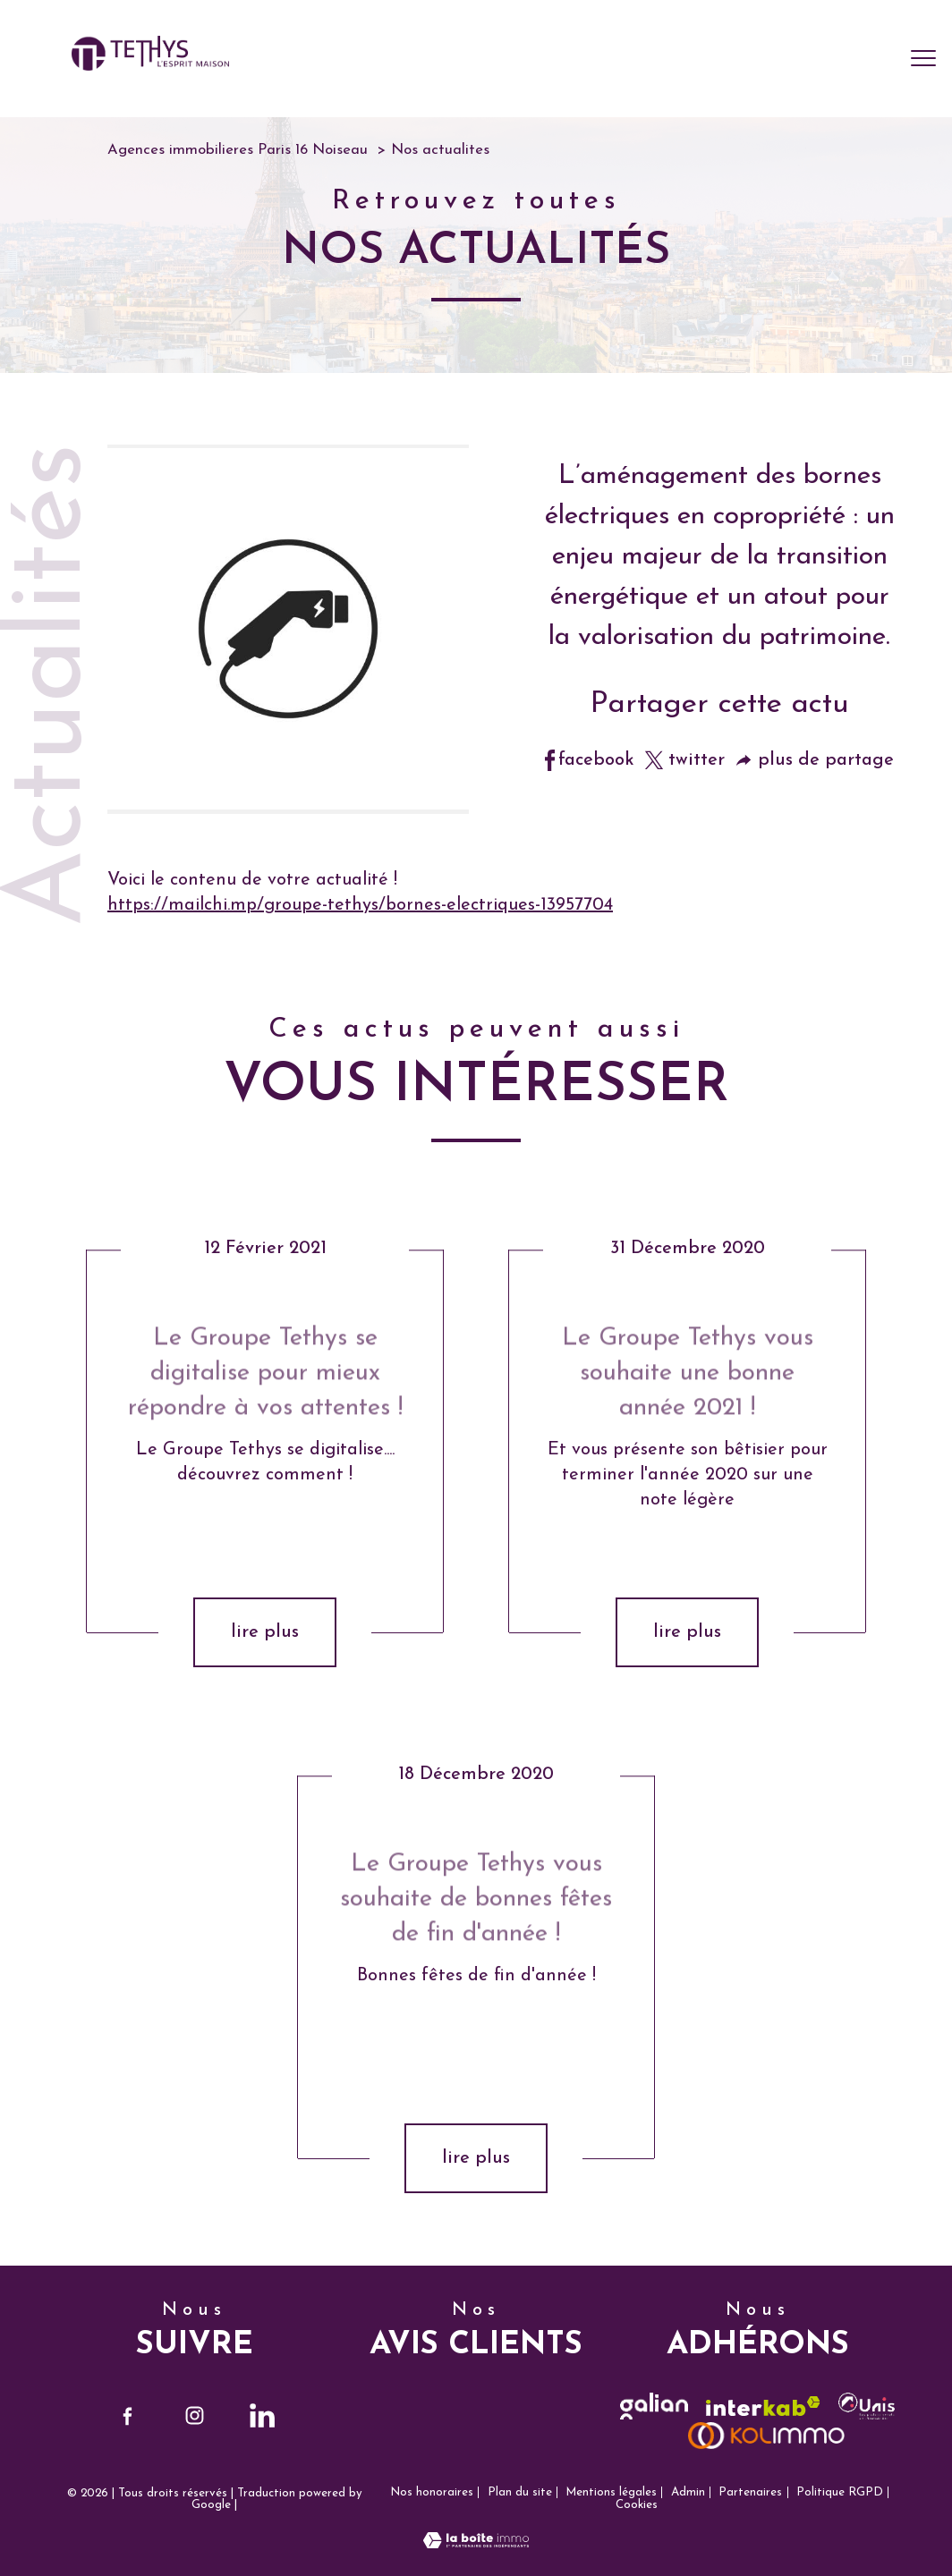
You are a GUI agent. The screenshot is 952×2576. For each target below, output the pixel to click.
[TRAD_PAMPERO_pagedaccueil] (150, 66)
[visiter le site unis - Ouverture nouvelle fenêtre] (867, 2406)
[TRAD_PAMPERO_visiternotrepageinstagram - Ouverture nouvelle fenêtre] (195, 2416)
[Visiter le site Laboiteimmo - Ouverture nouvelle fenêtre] (476, 2544)
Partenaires (750, 2492)
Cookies (637, 2505)
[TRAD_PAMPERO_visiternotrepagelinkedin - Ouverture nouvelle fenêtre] (262, 2416)
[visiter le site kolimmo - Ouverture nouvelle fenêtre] (767, 2435)
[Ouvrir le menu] (923, 59)
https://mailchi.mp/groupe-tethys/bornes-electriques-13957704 (360, 905)
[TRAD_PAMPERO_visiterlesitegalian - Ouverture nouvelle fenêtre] (653, 2406)
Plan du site (520, 2492)
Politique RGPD (839, 2492)
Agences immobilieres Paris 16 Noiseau (237, 150)
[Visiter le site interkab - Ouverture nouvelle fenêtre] (763, 2406)
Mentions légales (611, 2492)
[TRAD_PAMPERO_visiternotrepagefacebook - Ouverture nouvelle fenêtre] (127, 2416)
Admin (688, 2492)
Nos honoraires (431, 2492)
